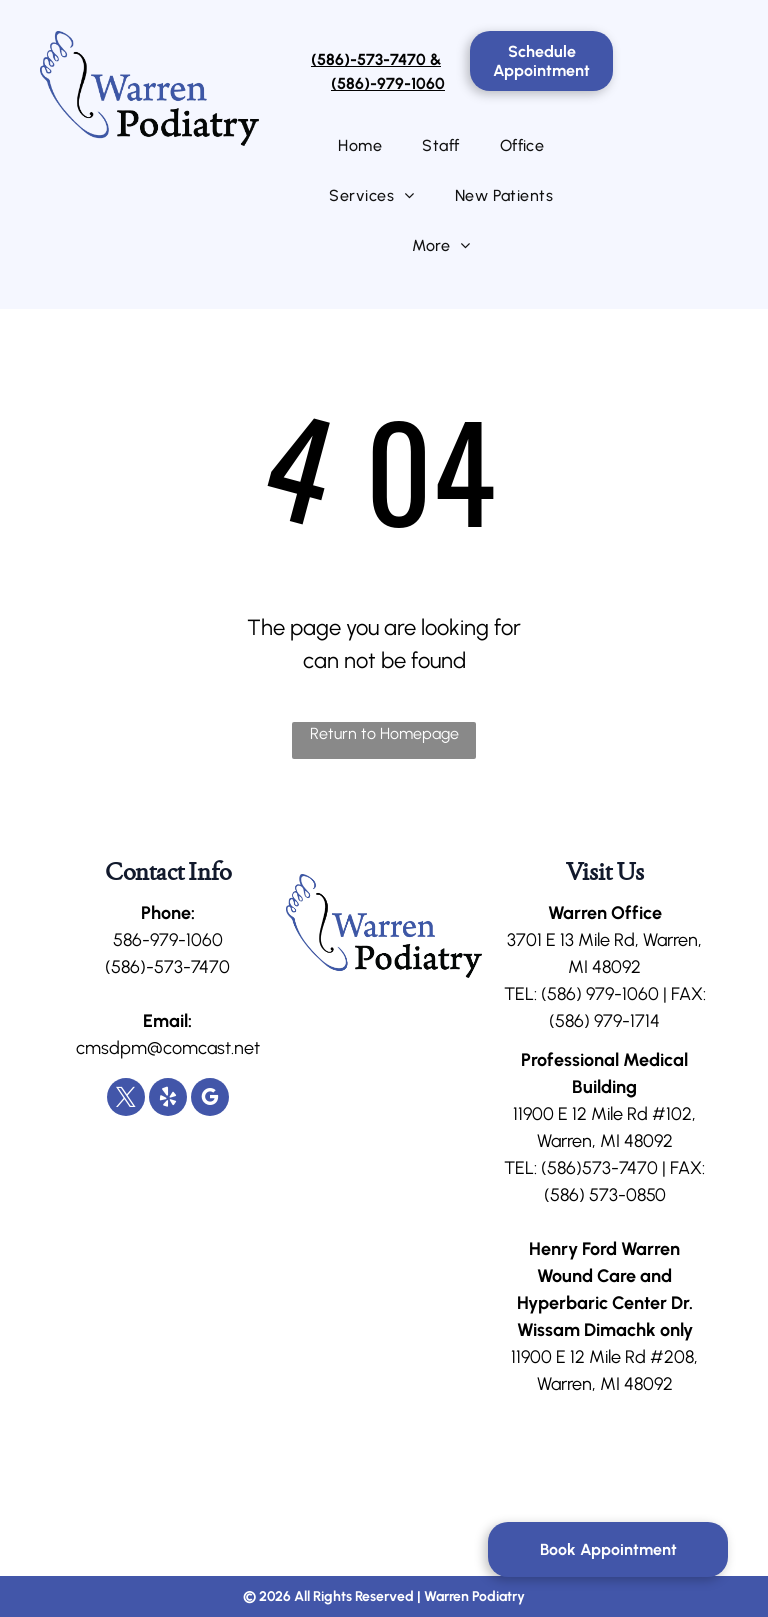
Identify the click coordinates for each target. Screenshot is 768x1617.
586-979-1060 (168, 940)
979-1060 (622, 994)
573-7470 (620, 1168)
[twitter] (126, 1099)
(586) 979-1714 (604, 1021)
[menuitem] (360, 146)
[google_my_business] (210, 1099)
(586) (561, 994)
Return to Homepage (384, 733)
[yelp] (168, 1099)
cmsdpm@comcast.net (168, 1048)
